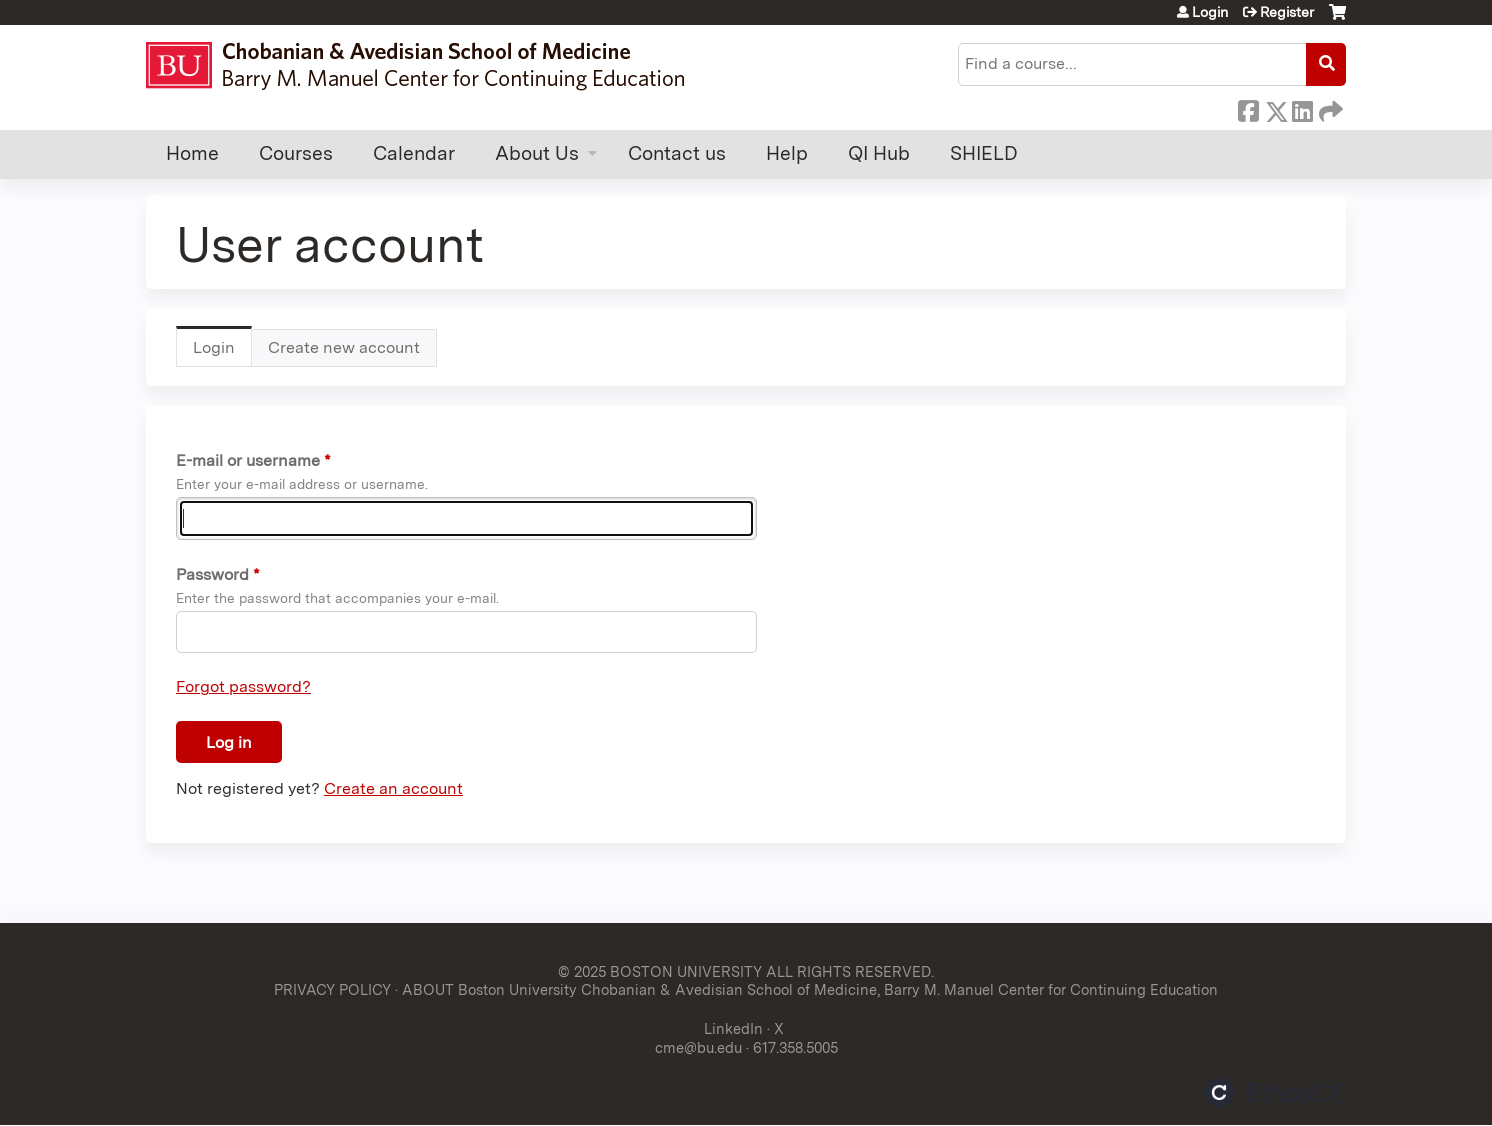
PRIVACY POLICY (332, 989)
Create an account (393, 788)
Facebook (1248, 108)
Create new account (344, 347)
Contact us (677, 153)
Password (212, 574)
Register (1287, 12)
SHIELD (984, 153)
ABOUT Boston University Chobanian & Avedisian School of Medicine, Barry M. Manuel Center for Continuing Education (810, 989)
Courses (296, 153)
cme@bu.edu (698, 1047)
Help (787, 153)
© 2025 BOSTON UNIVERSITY (660, 971)
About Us (537, 153)
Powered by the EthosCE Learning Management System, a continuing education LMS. (1275, 1092)
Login (1210, 12)
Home (192, 153)
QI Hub (879, 153)
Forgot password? (243, 686)
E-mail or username (248, 460)
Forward (1329, 108)
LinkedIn (1302, 108)
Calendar (414, 153)
